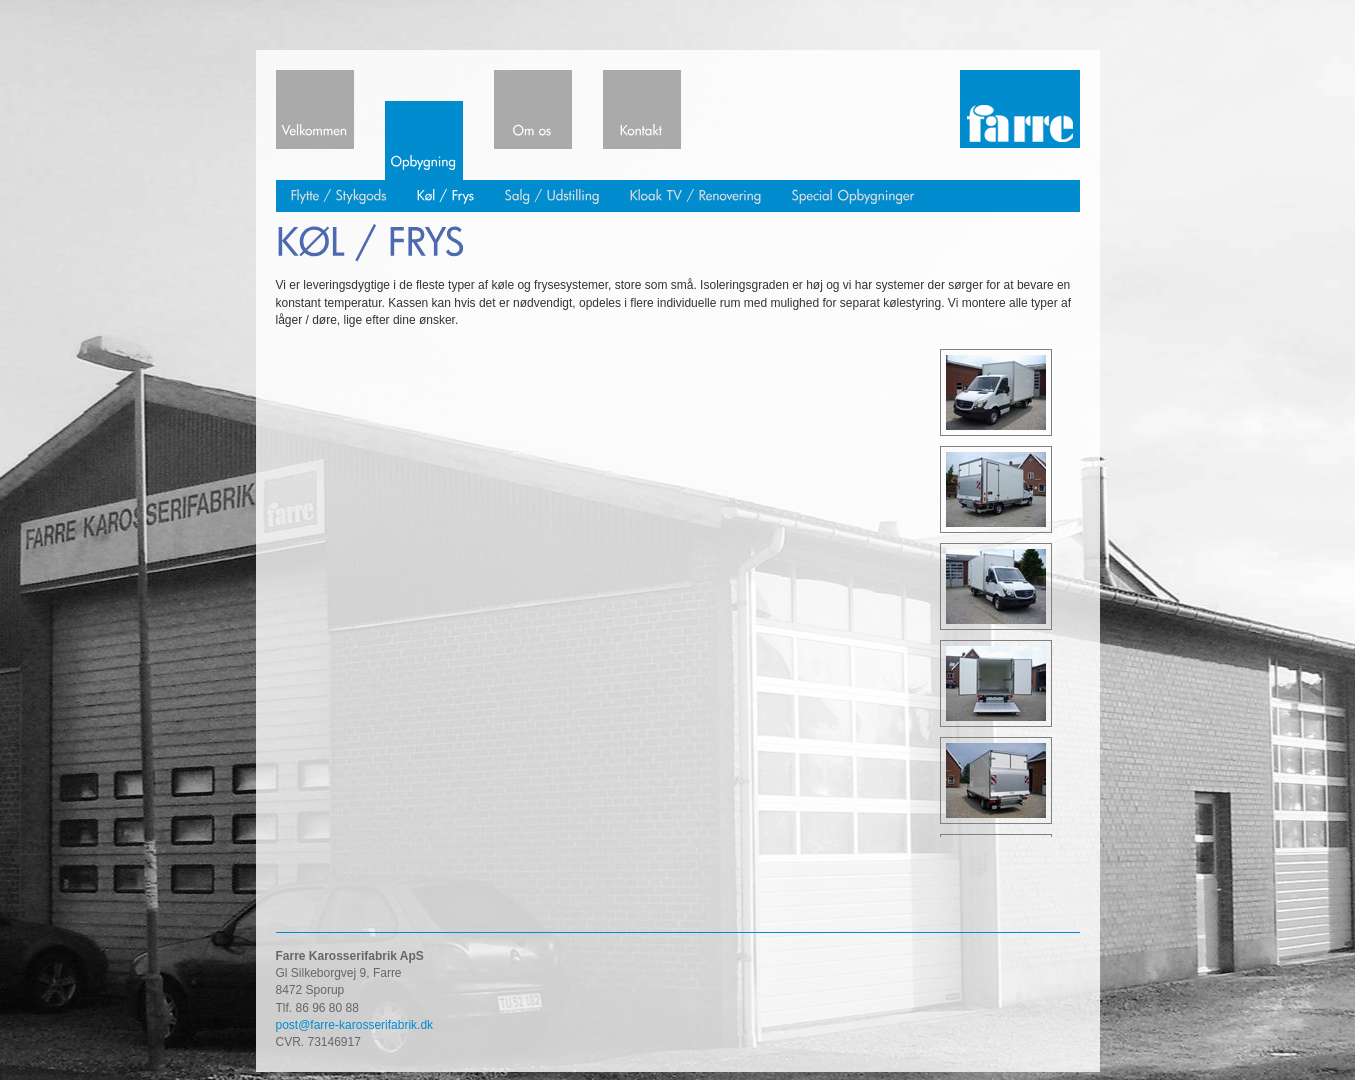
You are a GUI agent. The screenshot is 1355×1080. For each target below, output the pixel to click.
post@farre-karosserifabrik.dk (355, 1025)
